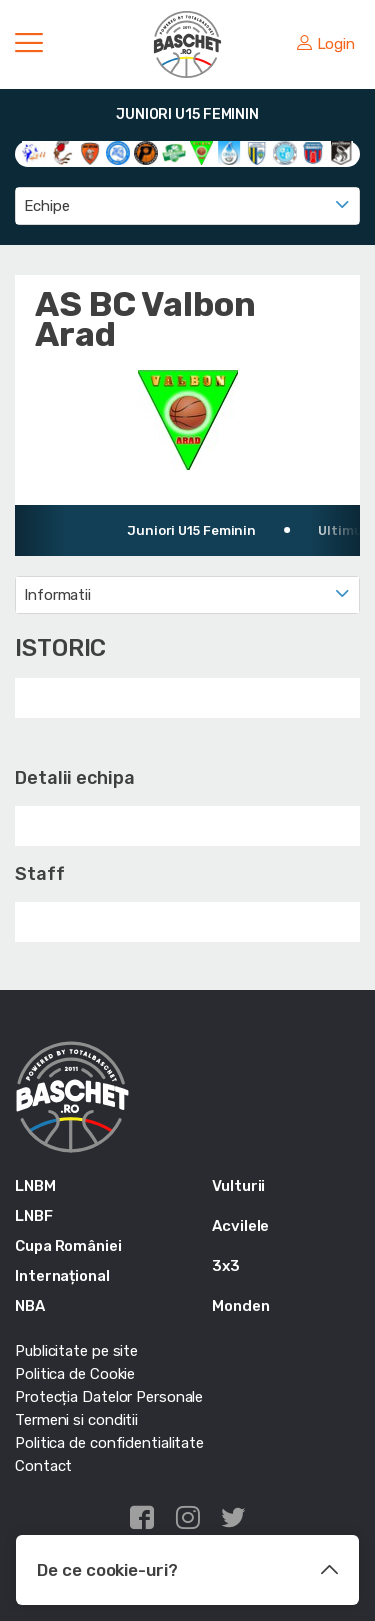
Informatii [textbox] (57, 595)
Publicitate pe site (76, 1351)
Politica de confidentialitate (109, 1443)
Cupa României (68, 1246)
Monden (240, 1306)
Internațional (62, 1276)
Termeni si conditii (76, 1420)
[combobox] (187, 206)
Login (326, 44)
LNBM (35, 1186)
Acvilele (240, 1226)
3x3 (226, 1266)
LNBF (34, 1216)
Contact (43, 1466)
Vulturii (238, 1186)
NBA (30, 1306)
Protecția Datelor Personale (109, 1397)
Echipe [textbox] (46, 206)
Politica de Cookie (75, 1374)
